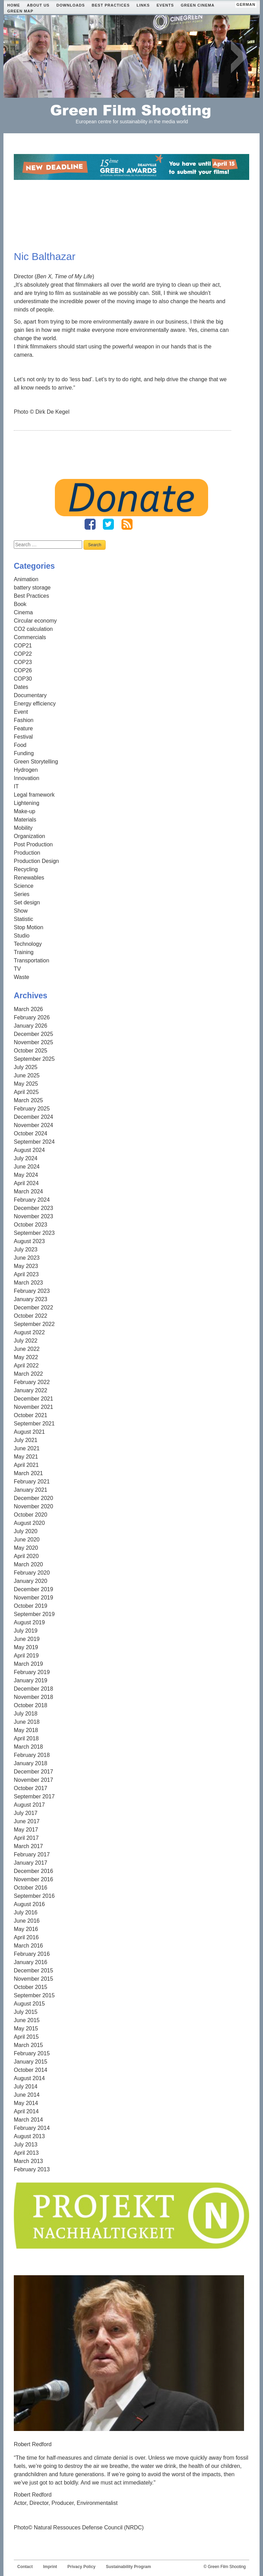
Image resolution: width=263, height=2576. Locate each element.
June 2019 (27, 1639)
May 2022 (26, 1357)
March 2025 (28, 1100)
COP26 (23, 670)
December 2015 (33, 1970)
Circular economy (35, 621)
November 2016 (33, 1879)
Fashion (23, 720)
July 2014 (26, 2086)
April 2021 (26, 1465)
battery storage (32, 587)
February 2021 (32, 1481)
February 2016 (32, 1954)
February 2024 (32, 1200)
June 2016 (27, 1921)
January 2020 (30, 1581)
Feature (23, 728)
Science (23, 886)
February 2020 (32, 1573)
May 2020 (26, 1548)
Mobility (23, 828)
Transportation (31, 960)
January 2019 (30, 1680)
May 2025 (26, 1084)
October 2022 (30, 1316)
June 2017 (27, 1821)
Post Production (33, 844)
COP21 (23, 645)
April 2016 (26, 1937)
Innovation (26, 778)
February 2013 (32, 2169)
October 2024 (30, 1133)
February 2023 (32, 1291)
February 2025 (32, 1109)
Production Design (36, 861)
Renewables (29, 878)
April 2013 (26, 2153)
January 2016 (30, 1962)
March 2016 (28, 1946)
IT (16, 786)
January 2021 (30, 1490)
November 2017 (33, 1780)
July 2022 (26, 1341)
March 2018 (28, 1747)
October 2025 (30, 1051)
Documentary (30, 695)
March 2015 (28, 2045)
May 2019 (26, 1647)
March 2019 (28, 1664)
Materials (25, 820)
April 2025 (26, 1092)
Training (23, 952)
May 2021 (26, 1457)
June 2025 (27, 1075)
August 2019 (29, 1622)
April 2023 (26, 1274)
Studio (21, 936)
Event (21, 712)
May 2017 (26, 1830)
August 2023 (29, 1241)
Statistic (23, 919)
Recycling (26, 869)
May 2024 (26, 1175)
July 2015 (26, 2012)
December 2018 (33, 1689)
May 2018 (26, 1730)
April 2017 (26, 1838)
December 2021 (33, 1399)
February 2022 (32, 1382)
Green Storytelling (36, 762)
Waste (21, 977)
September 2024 (34, 1142)
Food (20, 745)
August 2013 (29, 2136)
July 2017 (26, 1813)
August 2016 (29, 1904)
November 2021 (33, 1407)
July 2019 (26, 1631)
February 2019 (32, 1672)
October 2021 (30, 1415)
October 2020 (30, 1515)
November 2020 (33, 1506)
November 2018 (33, 1697)
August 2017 (29, 1805)
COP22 (23, 654)
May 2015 (26, 2028)
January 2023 (30, 1299)
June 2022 (27, 1349)
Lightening (26, 803)
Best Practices (111, 5)
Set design (27, 902)
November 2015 (33, 1979)
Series (21, 894)
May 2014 (26, 2103)
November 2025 (33, 1042)
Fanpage (90, 524)
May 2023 (26, 1266)
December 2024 (33, 1117)
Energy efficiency (35, 704)
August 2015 (29, 2004)
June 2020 (27, 1539)
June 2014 (27, 2095)
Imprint (50, 2566)
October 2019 (30, 1606)
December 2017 (33, 1772)
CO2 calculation (33, 629)
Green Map (20, 11)
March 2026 (28, 1009)
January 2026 (30, 1026)
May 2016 (26, 1929)
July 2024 (26, 1158)
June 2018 (27, 1722)
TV (17, 969)
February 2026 (32, 1017)
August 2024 (29, 1150)
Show (21, 911)
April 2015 (26, 2037)
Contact (25, 2566)
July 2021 (26, 1440)
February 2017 (32, 1854)
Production (27, 853)
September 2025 (34, 1059)
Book (20, 604)
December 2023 (33, 1208)
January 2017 (30, 1863)
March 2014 (28, 2120)
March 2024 (28, 1191)
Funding (24, 753)
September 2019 (34, 1614)
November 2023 (33, 1216)
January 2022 (30, 1390)
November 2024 (33, 1125)
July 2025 (26, 1067)
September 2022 (34, 1324)
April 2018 (26, 1738)
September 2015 (34, 1995)
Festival (23, 737)
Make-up (24, 811)
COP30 (23, 679)
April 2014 (26, 2111)
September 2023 (34, 1233)
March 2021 (28, 1473)
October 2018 (30, 1705)
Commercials (30, 637)
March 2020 (28, 1564)
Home (13, 5)
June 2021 (27, 1448)
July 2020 (26, 1531)
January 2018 (30, 1763)
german (245, 4)
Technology (28, 944)
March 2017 (28, 1846)
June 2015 (27, 2020)
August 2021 (29, 1432)
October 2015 (30, 1987)
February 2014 (32, 2128)
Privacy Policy (81, 2566)
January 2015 (30, 2062)
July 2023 (26, 1249)
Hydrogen (26, 770)
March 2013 (28, 2161)
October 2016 (30, 1888)
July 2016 (26, 1912)
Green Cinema (198, 5)
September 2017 (34, 1796)
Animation (26, 579)
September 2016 (34, 1896)
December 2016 (33, 1871)
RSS (127, 524)
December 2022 (33, 1307)
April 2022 (26, 1365)
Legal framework (34, 795)
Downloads (70, 5)
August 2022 (29, 1332)
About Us (38, 5)
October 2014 (30, 2070)
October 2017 (30, 1788)
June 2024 (27, 1167)
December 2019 (33, 1589)
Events (165, 5)
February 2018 (32, 1755)
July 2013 (26, 2144)
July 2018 (26, 1714)
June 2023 (27, 1258)
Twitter (108, 524)
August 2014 (29, 2078)
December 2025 (33, 1034)
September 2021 (34, 1423)
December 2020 (33, 1498)
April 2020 (26, 1556)
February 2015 (32, 2053)
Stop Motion (28, 927)
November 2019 (33, 1598)
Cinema (23, 612)
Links (143, 5)
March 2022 (28, 1374)
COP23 (23, 662)
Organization (29, 836)
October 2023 (30, 1225)
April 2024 (26, 1183)
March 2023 (28, 1283)
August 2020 (29, 1523)
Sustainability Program (128, 2566)
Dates (21, 687)
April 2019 (26, 1656)
